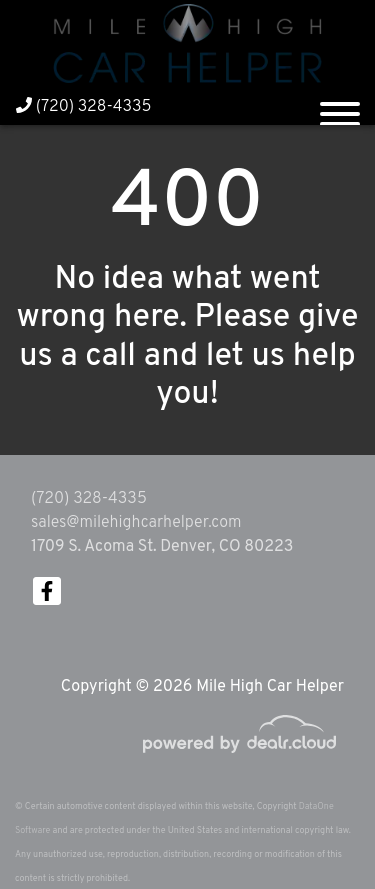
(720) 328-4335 (84, 107)
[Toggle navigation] (340, 106)
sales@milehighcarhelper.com (136, 523)
